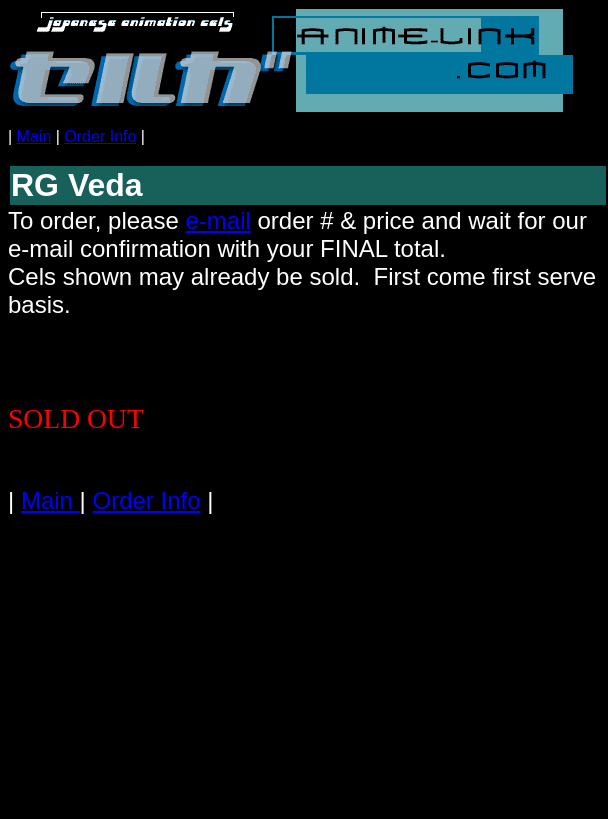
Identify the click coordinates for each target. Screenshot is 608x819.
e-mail (217, 220)
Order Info (100, 136)
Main (34, 136)
